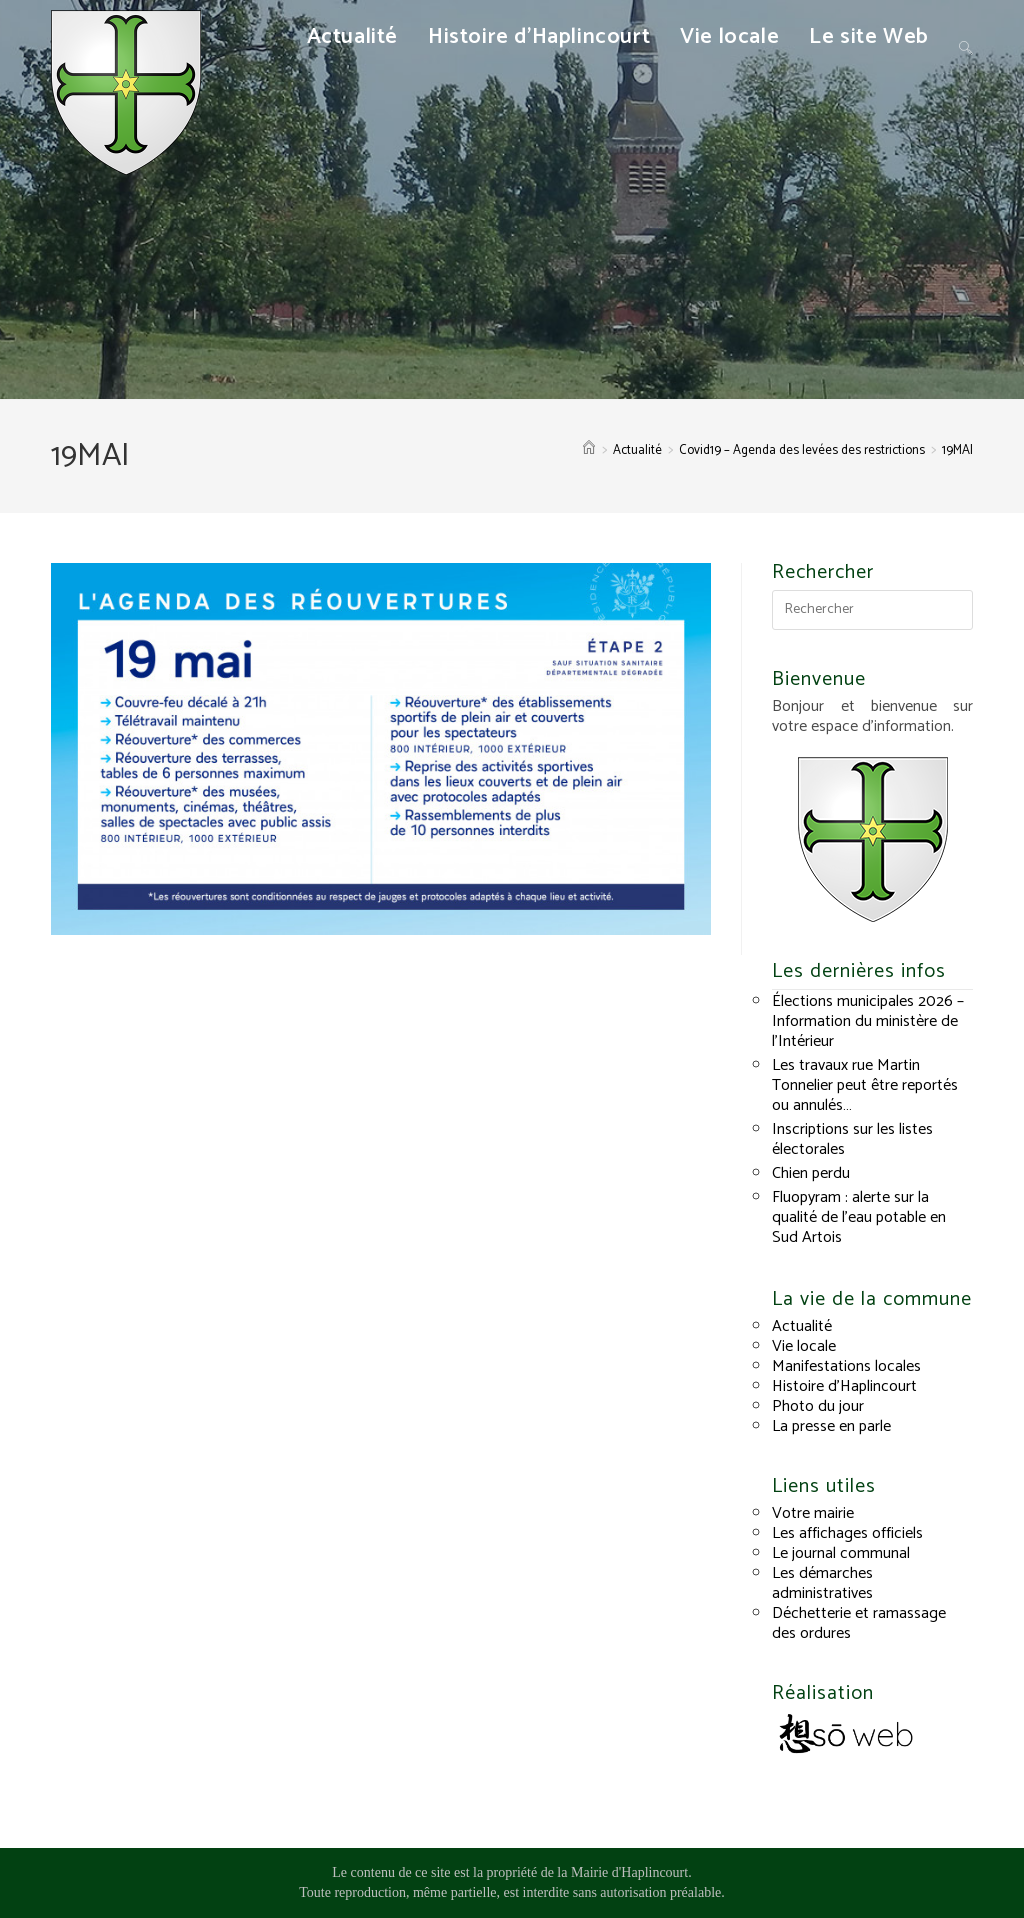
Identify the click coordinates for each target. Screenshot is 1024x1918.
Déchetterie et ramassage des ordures (859, 1623)
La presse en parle (831, 1426)
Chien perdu (811, 1173)
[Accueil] (589, 450)
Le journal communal (841, 1553)
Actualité (802, 1326)
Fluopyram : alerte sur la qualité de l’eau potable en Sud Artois (859, 1217)
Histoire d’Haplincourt (844, 1386)
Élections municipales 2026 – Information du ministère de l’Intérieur (868, 1021)
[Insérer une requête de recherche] (872, 610)
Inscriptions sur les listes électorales (852, 1139)
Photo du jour (818, 1406)
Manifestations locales (846, 1366)
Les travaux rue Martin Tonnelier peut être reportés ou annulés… (865, 1085)
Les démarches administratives (822, 1583)
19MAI (957, 450)
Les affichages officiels (847, 1533)
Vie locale (804, 1346)
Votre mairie (813, 1513)
